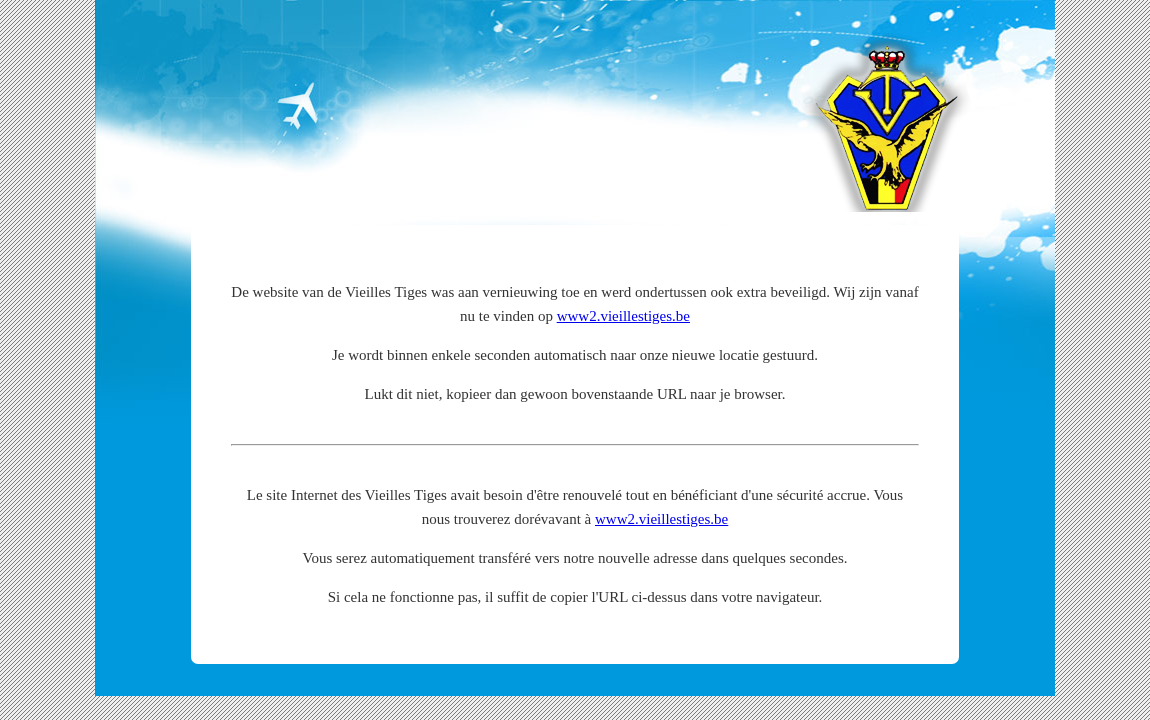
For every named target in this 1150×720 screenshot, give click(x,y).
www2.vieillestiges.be (623, 316)
